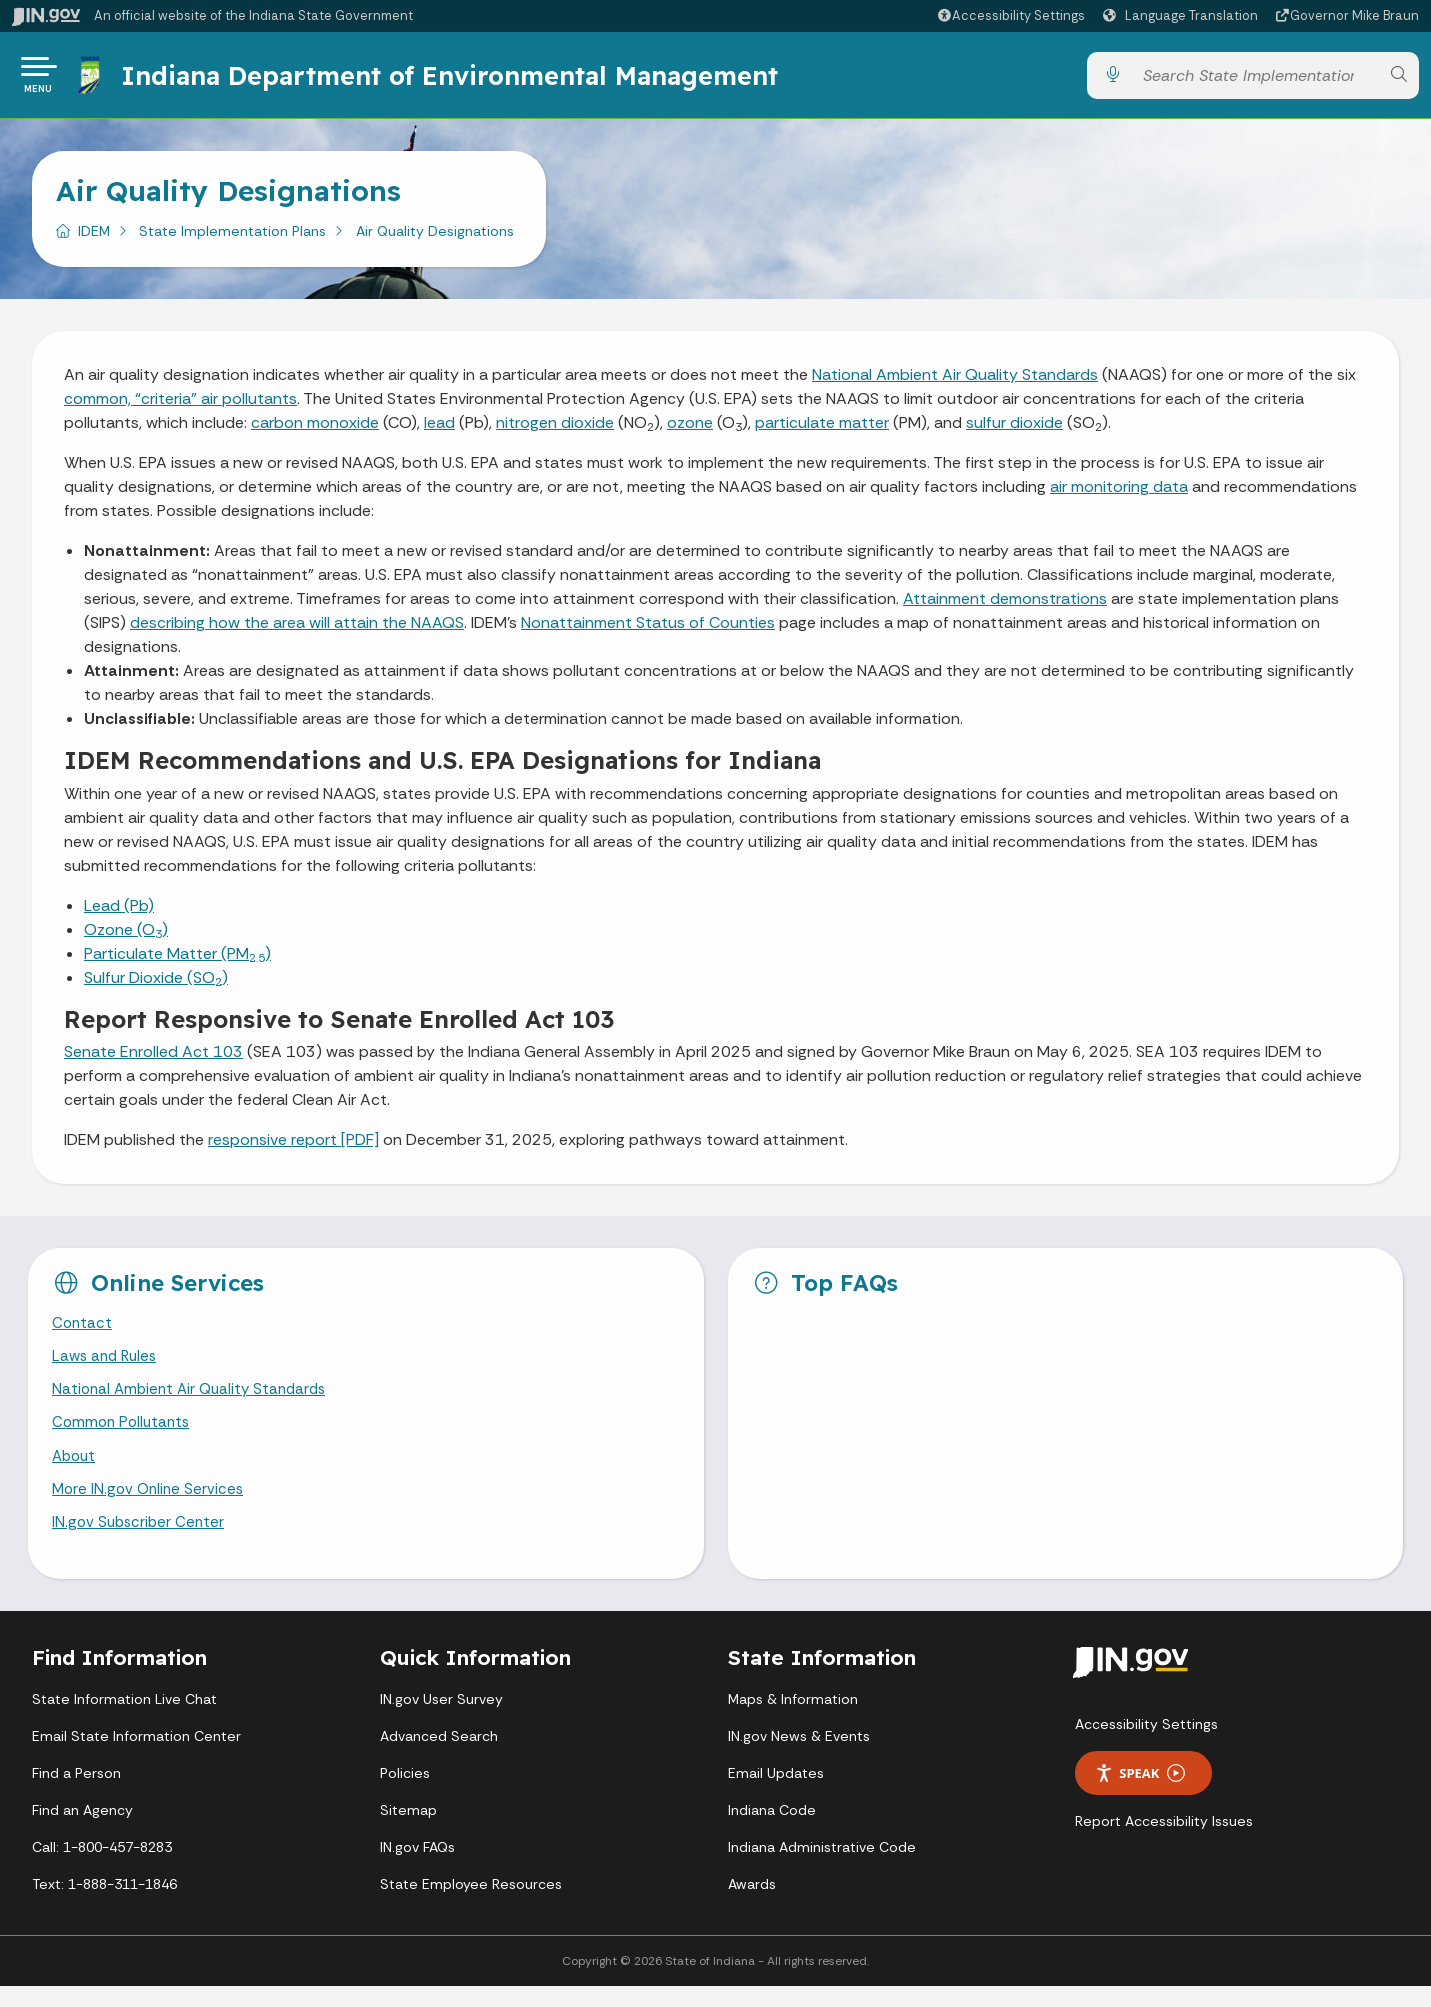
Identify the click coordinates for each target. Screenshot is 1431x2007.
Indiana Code (772, 1831)
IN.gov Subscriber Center (141, 1543)
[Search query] (1255, 79)
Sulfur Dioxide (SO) (156, 985)
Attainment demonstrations (1005, 606)
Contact (83, 1332)
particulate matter (822, 430)
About (75, 1472)
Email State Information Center (136, 1757)
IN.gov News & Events (799, 1757)
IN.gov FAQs (417, 1868)
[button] (1010, 15)
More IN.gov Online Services (151, 1507)
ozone (690, 430)
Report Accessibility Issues (1164, 1843)
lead (439, 430)
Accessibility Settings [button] (1146, 1746)
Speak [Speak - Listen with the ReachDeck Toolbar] (1140, 1794)
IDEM (94, 239)
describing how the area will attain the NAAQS (297, 630)
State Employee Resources (471, 1905)
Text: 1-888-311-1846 (104, 1905)
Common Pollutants (124, 1437)
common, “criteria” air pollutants (180, 406)
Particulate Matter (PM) (177, 961)
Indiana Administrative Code (822, 1868)
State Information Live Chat (124, 1720)
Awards (752, 1905)
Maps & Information (793, 1720)
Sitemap (408, 1831)
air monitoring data (1119, 494)
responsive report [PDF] (293, 1147)
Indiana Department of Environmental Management (453, 79)
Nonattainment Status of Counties (648, 630)
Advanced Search (439, 1757)
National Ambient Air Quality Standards (955, 382)
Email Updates (776, 1794)
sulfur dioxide (1014, 430)
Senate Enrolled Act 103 (153, 1059)
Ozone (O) (126, 937)
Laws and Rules (107, 1367)
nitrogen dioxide (555, 430)
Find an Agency (82, 1831)
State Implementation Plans (232, 239)
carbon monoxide (315, 430)
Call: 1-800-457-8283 (102, 1868)
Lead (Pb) (119, 913)
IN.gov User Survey (441, 1720)
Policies (405, 1794)
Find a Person (76, 1794)
